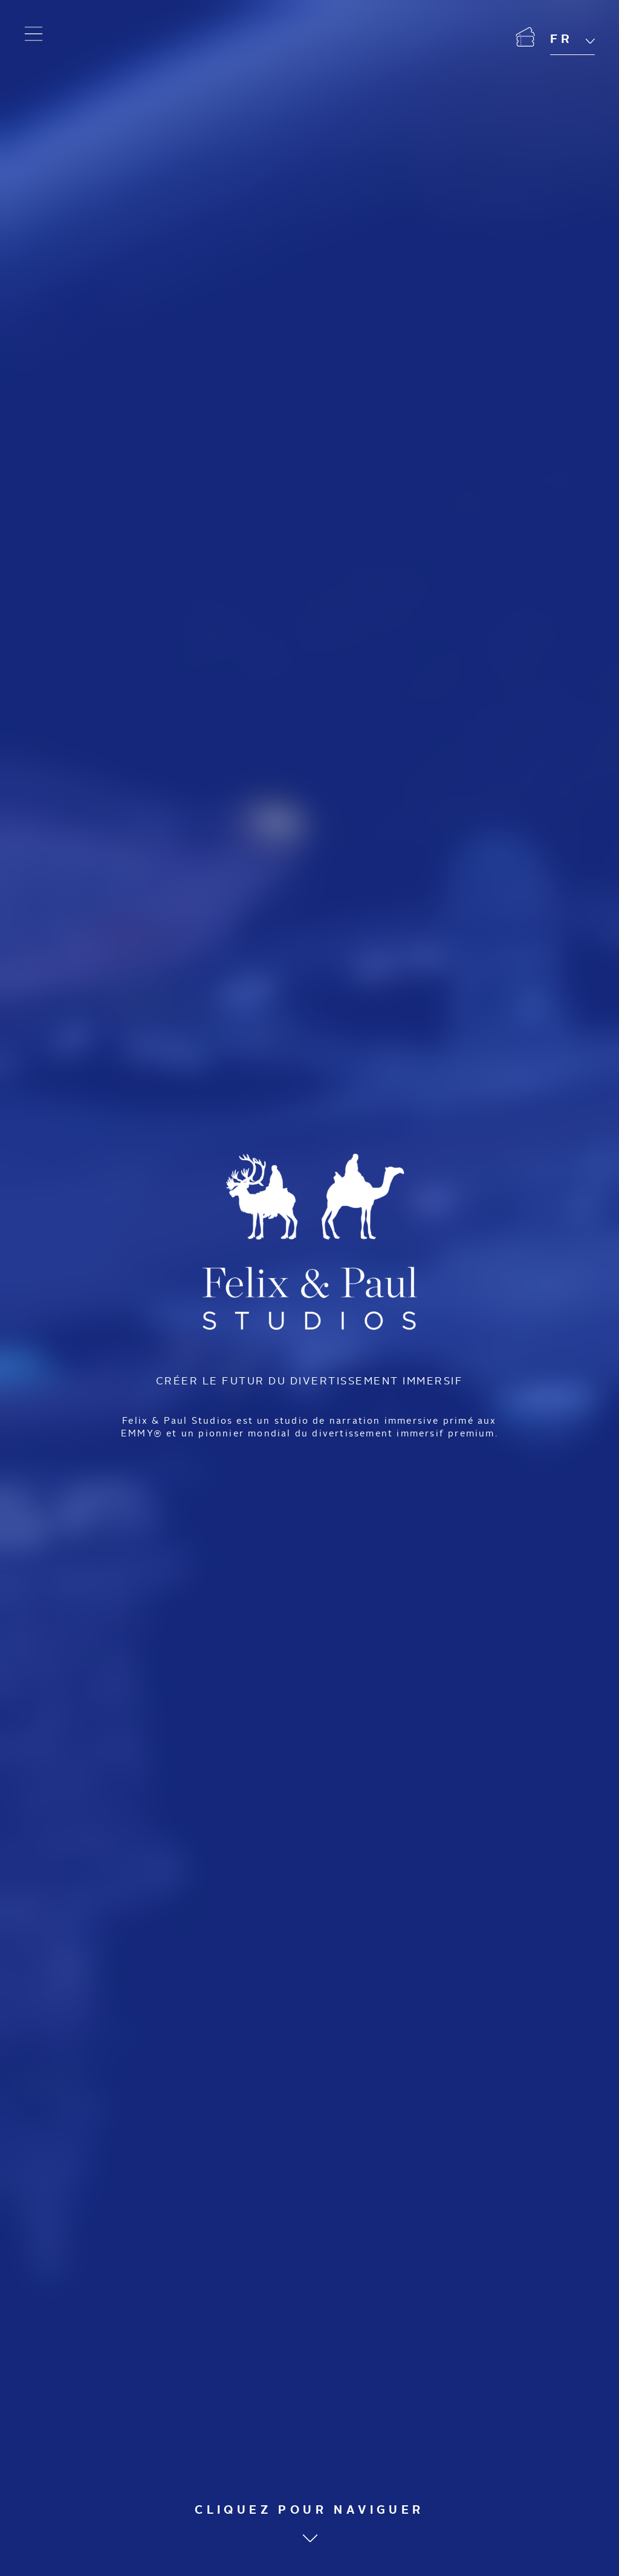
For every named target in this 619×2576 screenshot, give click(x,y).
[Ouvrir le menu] (34, 34)
